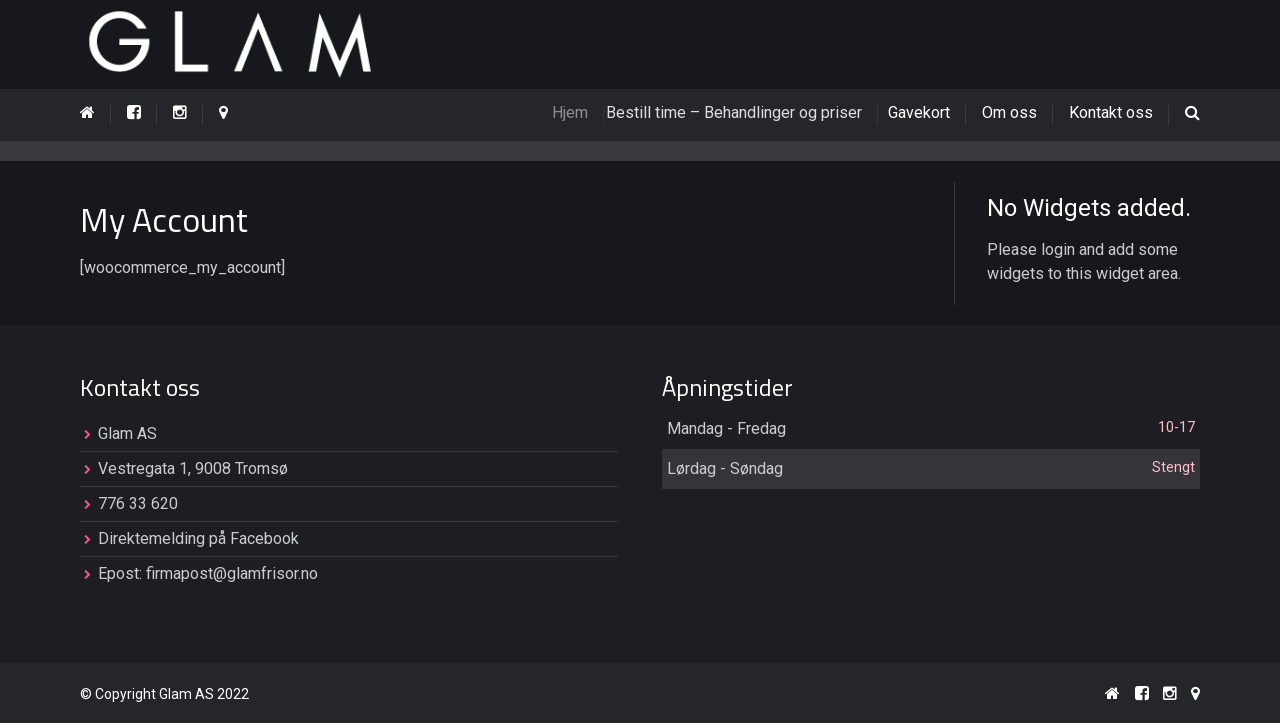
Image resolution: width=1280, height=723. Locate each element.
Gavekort (928, 112)
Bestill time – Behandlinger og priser (752, 112)
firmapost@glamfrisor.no (232, 573)
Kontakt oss (1111, 112)
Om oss (1009, 112)
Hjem (587, 112)
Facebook (264, 538)
